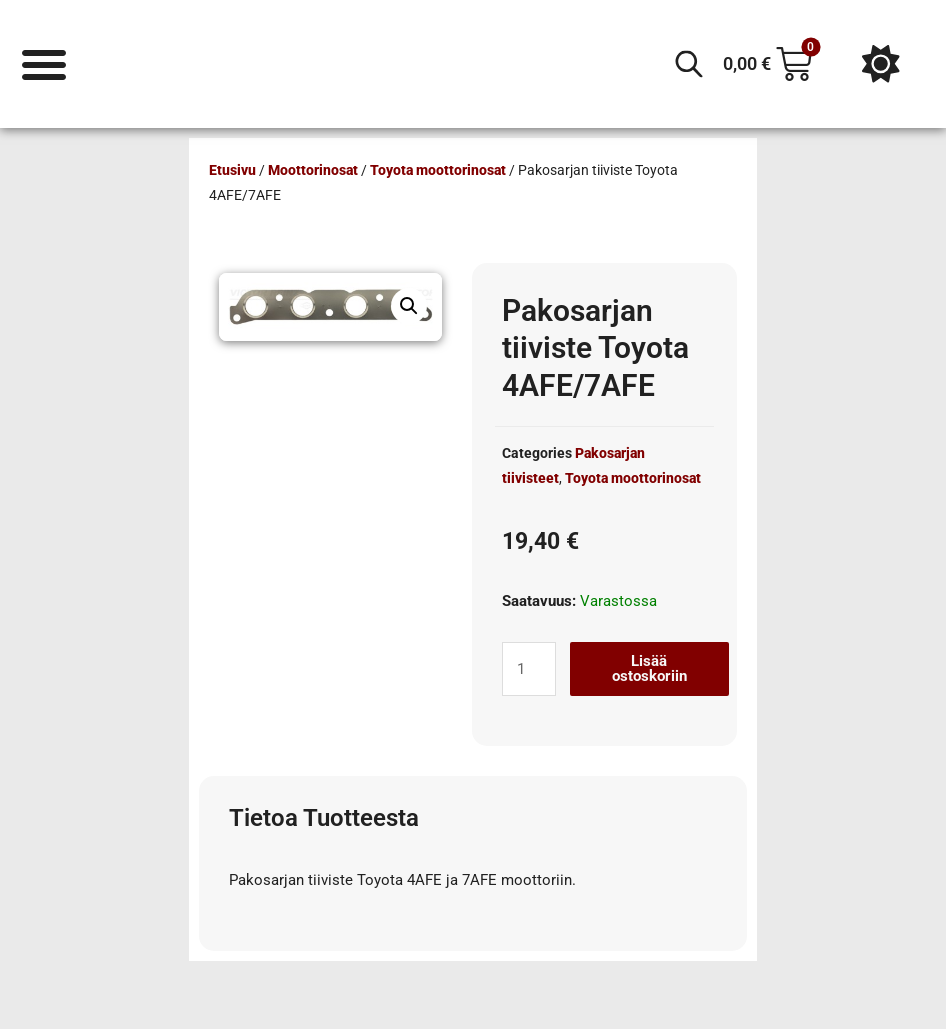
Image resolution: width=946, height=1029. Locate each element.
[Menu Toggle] (44, 63)
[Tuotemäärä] (529, 669)
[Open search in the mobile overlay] (689, 64)
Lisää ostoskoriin (649, 668)
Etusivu (232, 170)
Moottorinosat (313, 170)
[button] (409, 306)
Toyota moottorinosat (438, 170)
